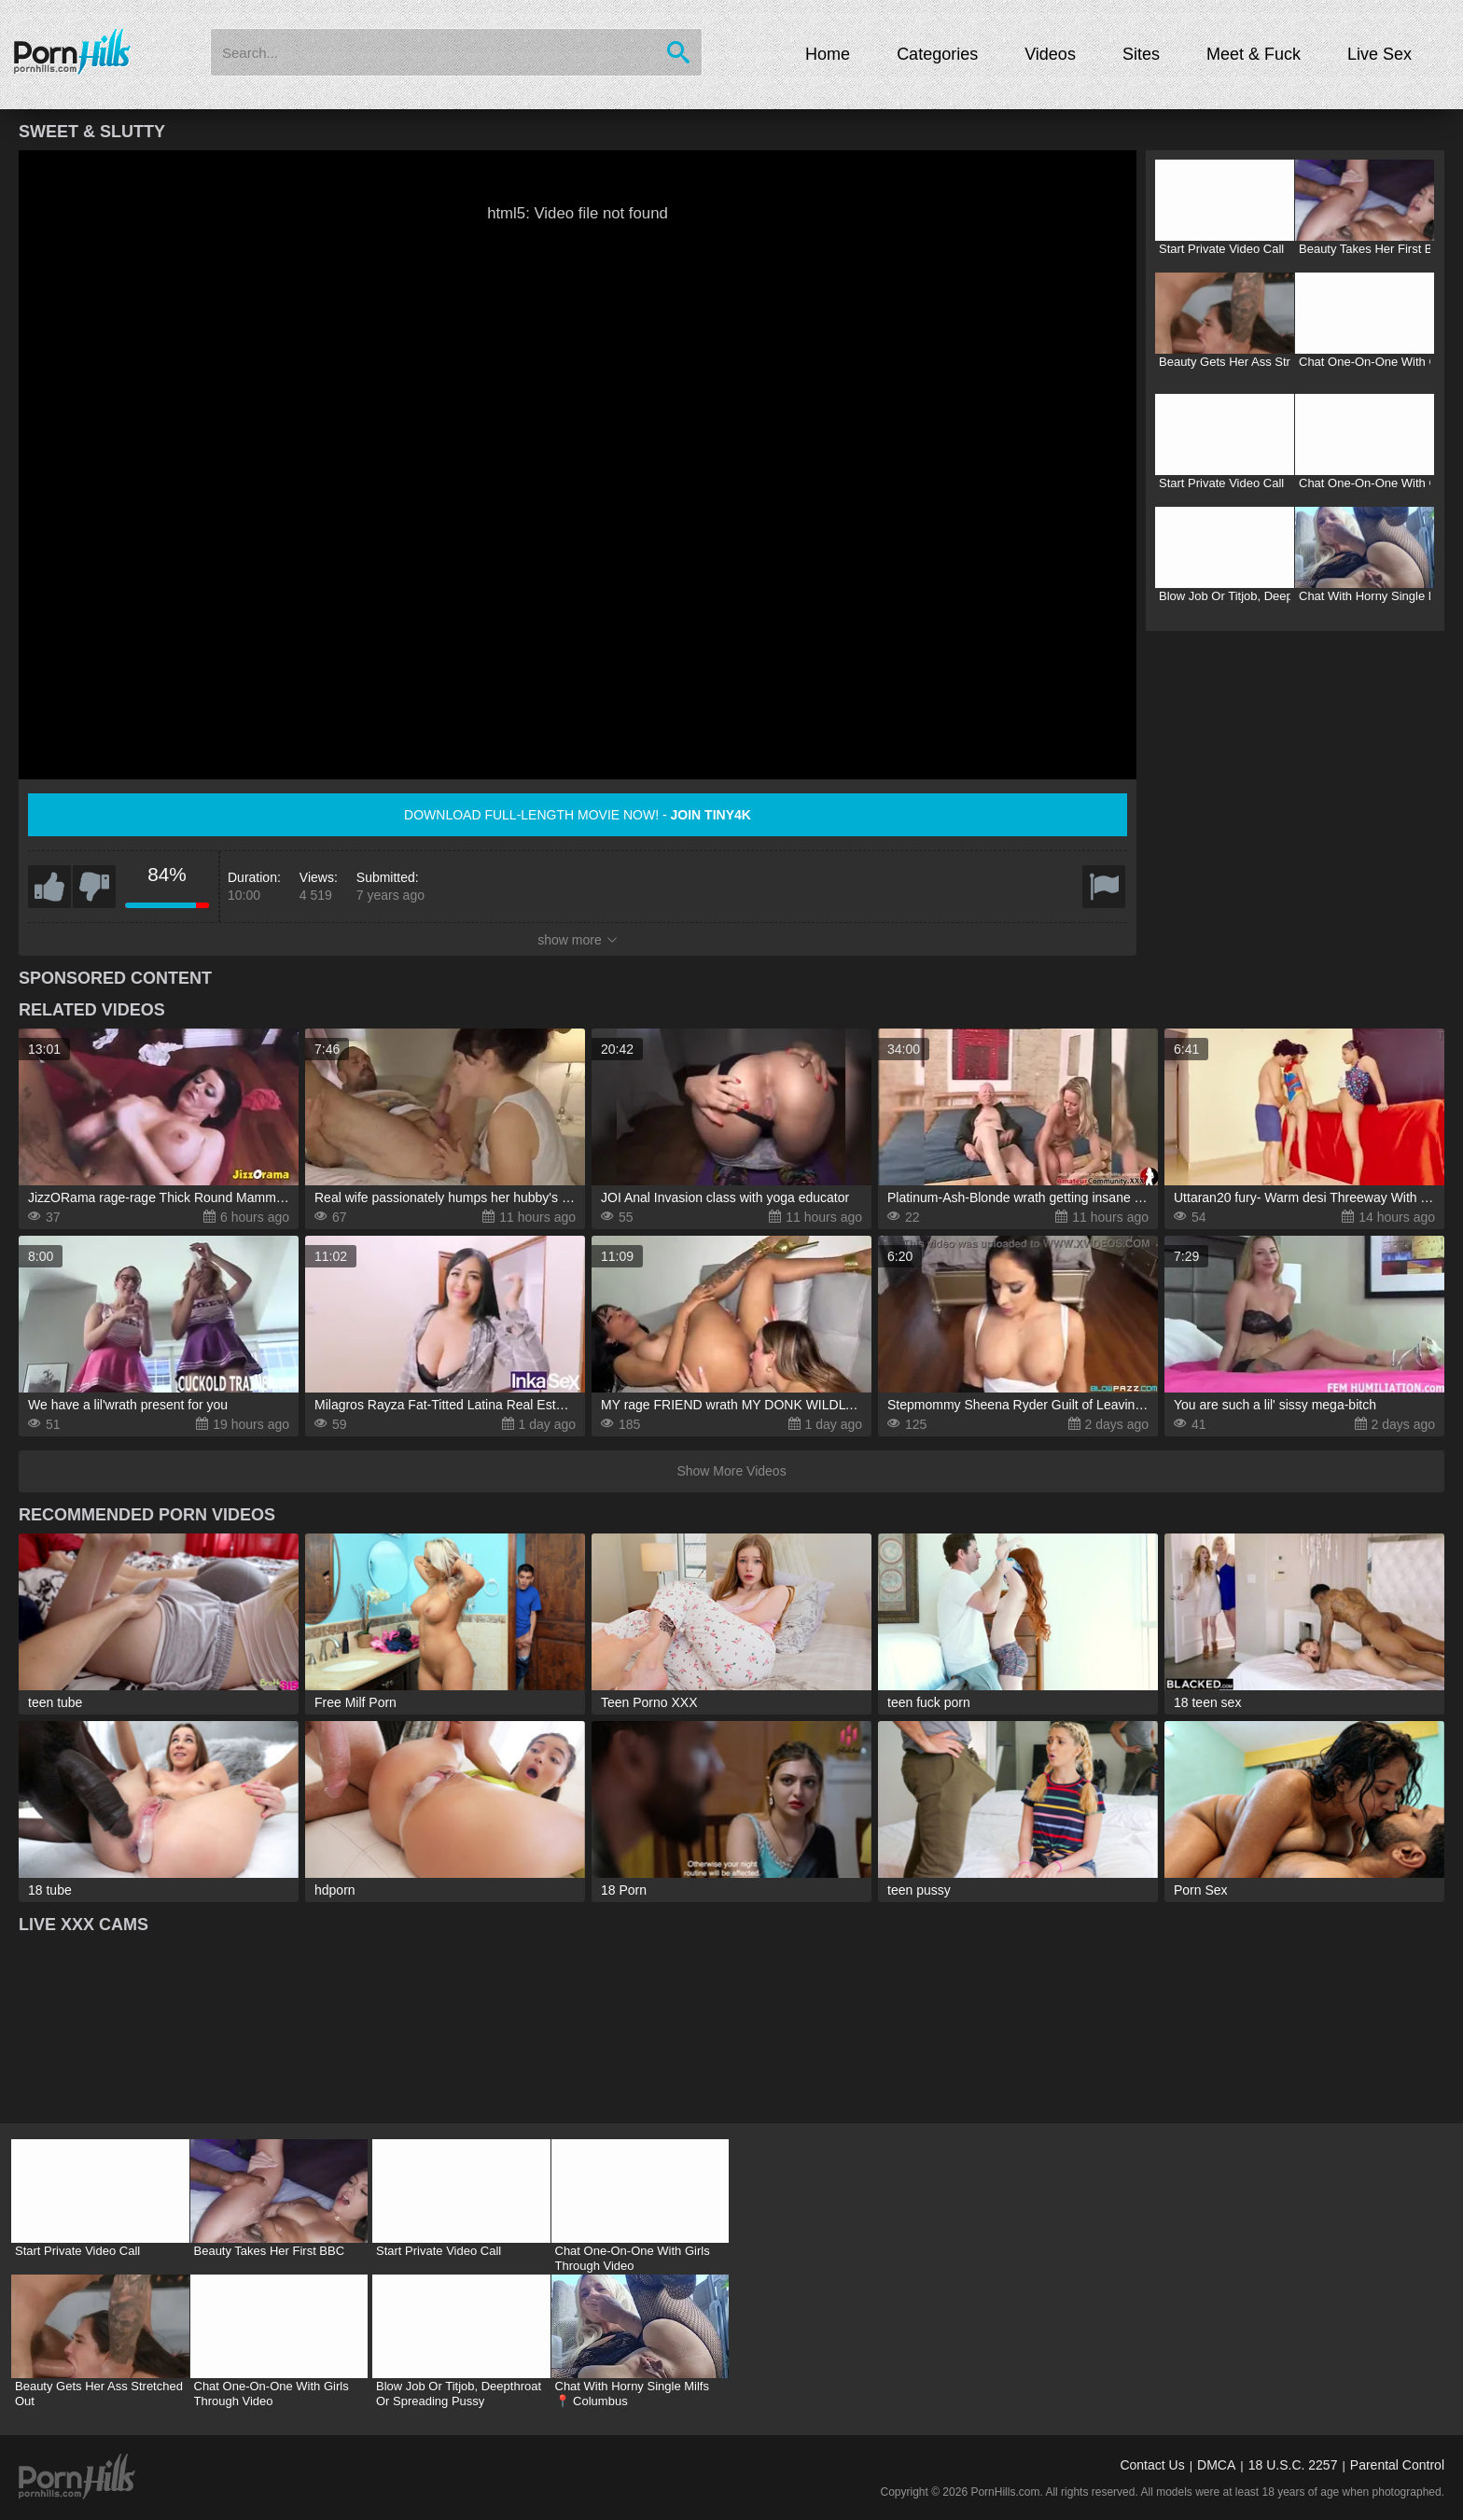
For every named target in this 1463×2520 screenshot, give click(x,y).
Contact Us (1152, 2464)
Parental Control (1397, 2464)
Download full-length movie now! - (577, 814)
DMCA (1216, 2464)
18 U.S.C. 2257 (1293, 2464)
